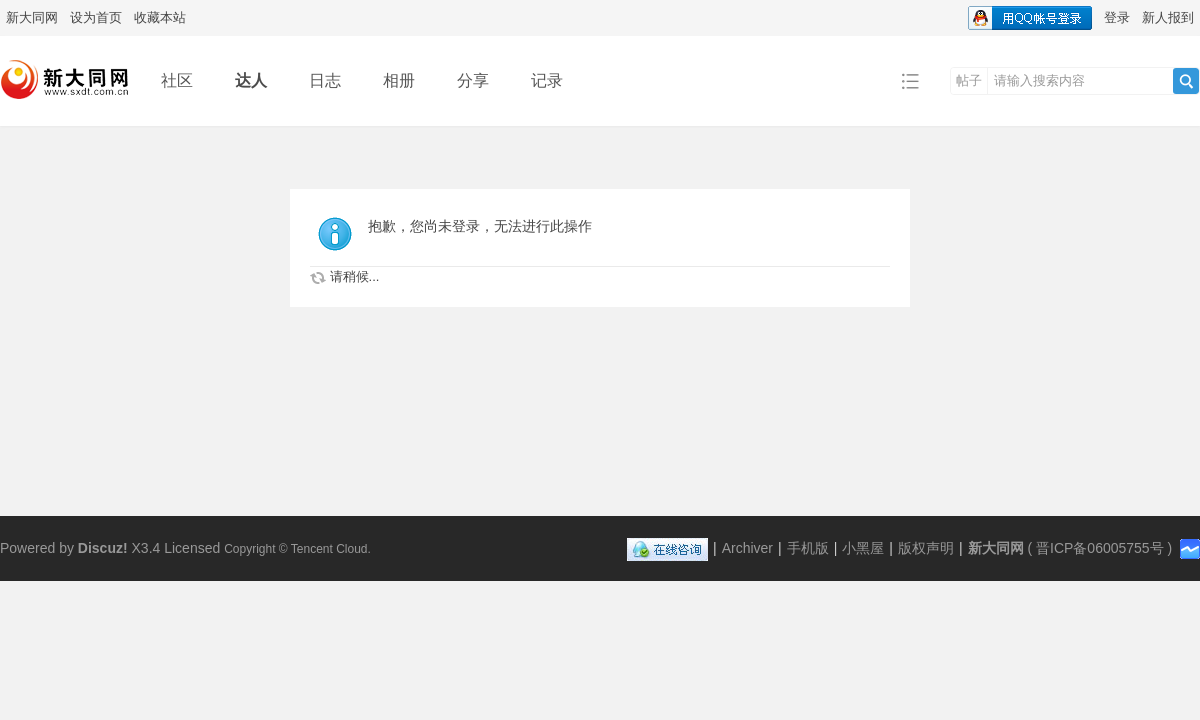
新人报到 (1168, 17)
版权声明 (926, 548)
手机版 (808, 548)
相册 (399, 80)
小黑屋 (863, 548)
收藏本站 (160, 17)
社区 (177, 80)
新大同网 (32, 17)
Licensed (192, 548)
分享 (473, 80)
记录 (547, 80)
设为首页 (96, 17)
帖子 (969, 80)
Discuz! (103, 548)
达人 (251, 80)
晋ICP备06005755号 (1100, 548)
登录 (1117, 17)
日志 (325, 80)
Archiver (747, 548)
